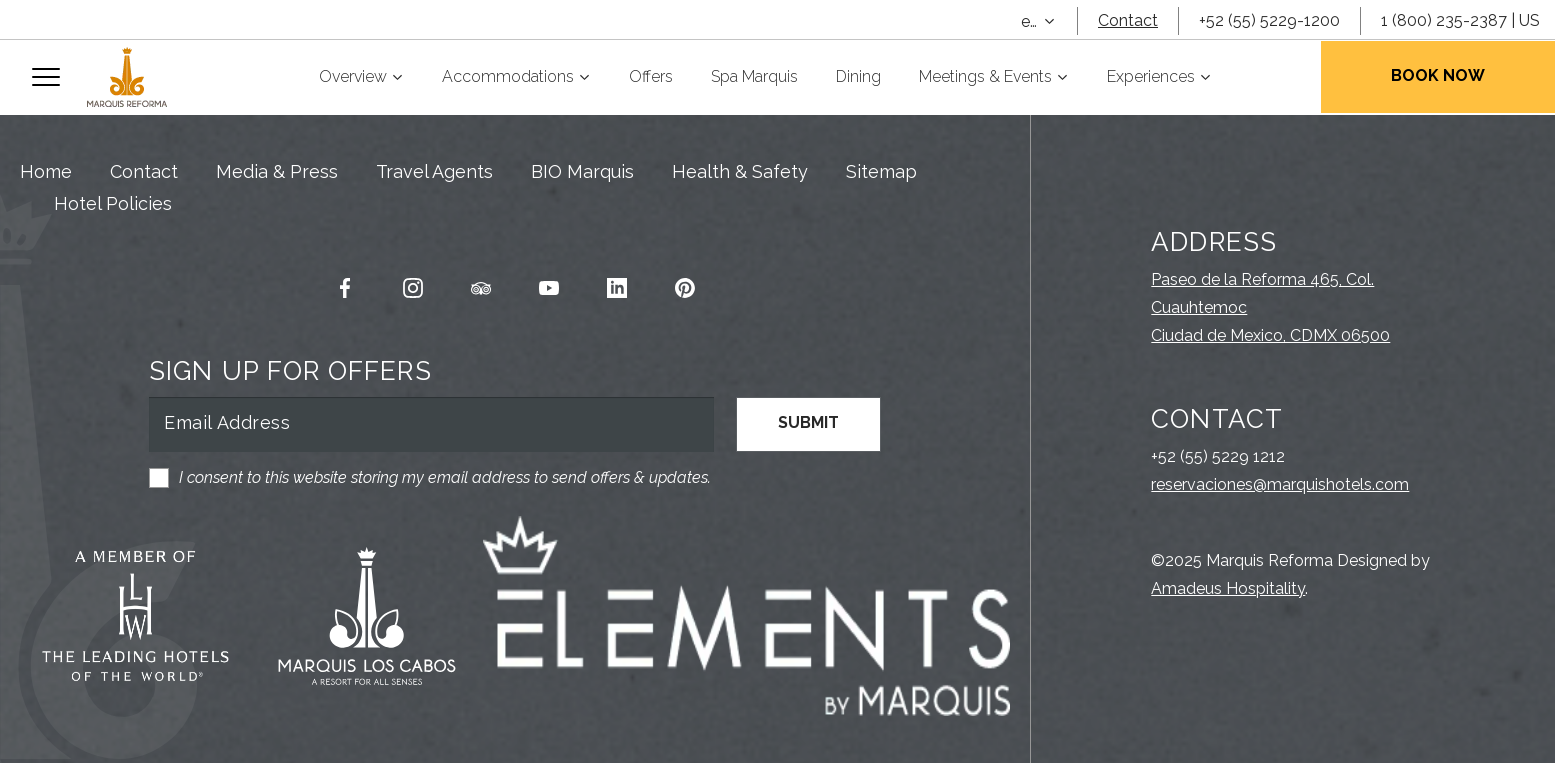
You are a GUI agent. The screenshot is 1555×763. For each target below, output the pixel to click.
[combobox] (1039, 22)
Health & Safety (740, 171)
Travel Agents (434, 171)
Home (46, 171)
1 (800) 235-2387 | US (1460, 20)
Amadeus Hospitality (1228, 588)
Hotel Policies (113, 203)
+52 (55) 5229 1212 (1218, 456)
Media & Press (277, 171)
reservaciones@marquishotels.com (1280, 484)
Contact (1128, 20)
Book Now (1438, 75)
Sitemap (881, 171)
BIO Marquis (582, 171)
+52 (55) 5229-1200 (1269, 20)
